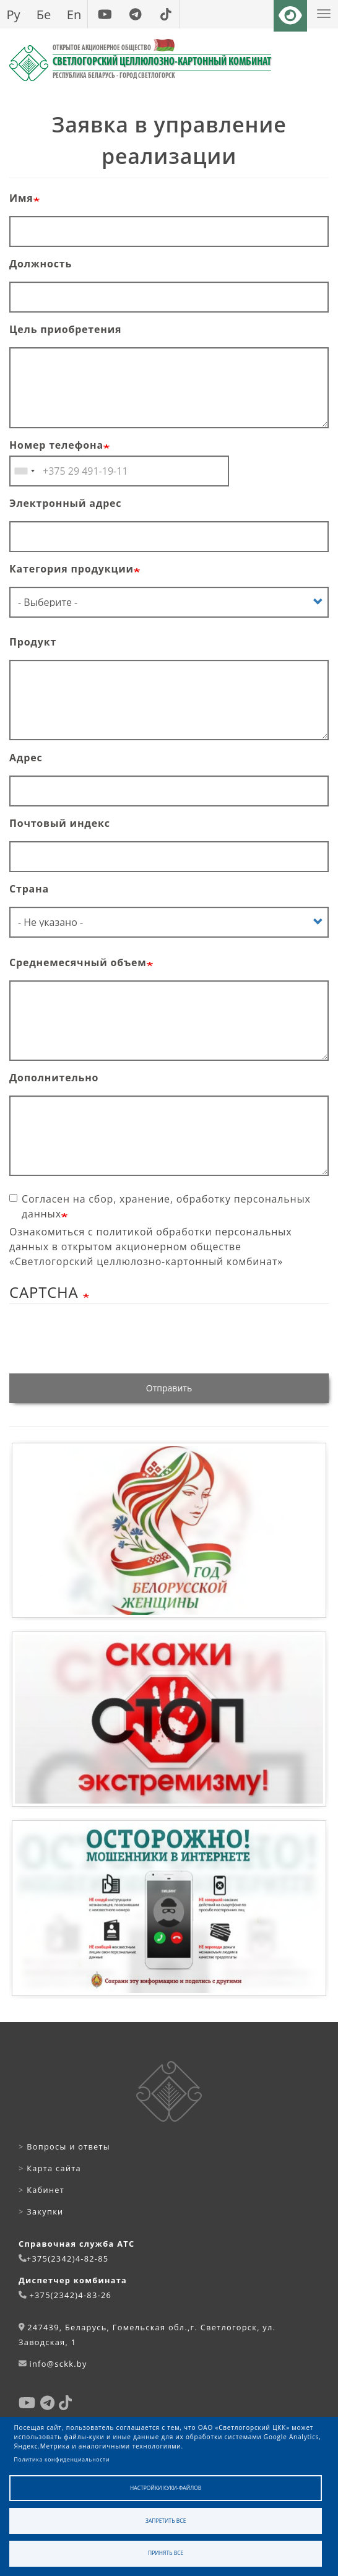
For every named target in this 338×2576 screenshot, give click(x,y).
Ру (13, 14)
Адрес (25, 757)
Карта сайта (50, 2168)
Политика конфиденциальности (62, 2459)
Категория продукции (71, 569)
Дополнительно (53, 1077)
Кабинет (41, 2189)
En (74, 14)
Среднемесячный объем (78, 962)
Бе (44, 14)
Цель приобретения (65, 329)
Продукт (32, 642)
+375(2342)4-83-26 (70, 2295)
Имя (21, 198)
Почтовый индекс (59, 823)
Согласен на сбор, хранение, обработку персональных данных (160, 1206)
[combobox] (24, 471)
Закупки (41, 2211)
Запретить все (165, 2520)
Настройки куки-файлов (165, 2487)
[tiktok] (165, 14)
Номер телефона (56, 445)
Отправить (169, 1388)
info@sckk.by (58, 2363)
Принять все (165, 2552)
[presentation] (103, 1342)
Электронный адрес (65, 503)
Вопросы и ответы (64, 2146)
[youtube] (105, 14)
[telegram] (135, 14)
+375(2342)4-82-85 (68, 2258)
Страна (29, 889)
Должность (40, 263)
